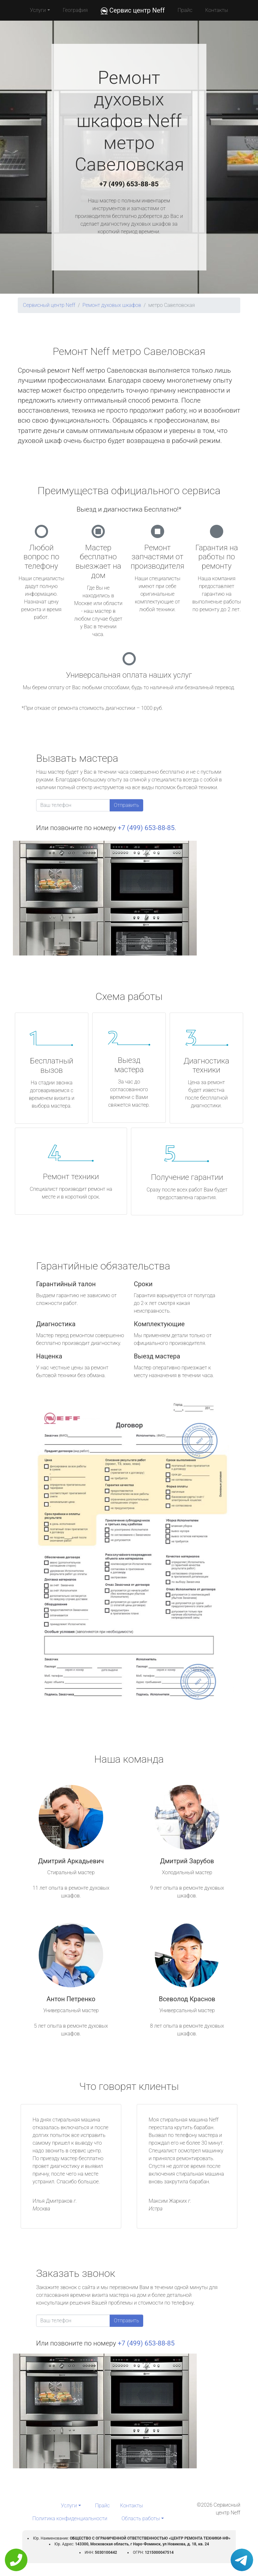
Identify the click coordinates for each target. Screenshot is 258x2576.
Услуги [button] (38, 10)
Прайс (185, 10)
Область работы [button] (141, 2518)
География (75, 10)
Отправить (126, 805)
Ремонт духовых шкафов (112, 305)
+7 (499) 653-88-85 (129, 184)
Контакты (216, 10)
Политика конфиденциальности (69, 2518)
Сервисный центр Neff (49, 305)
